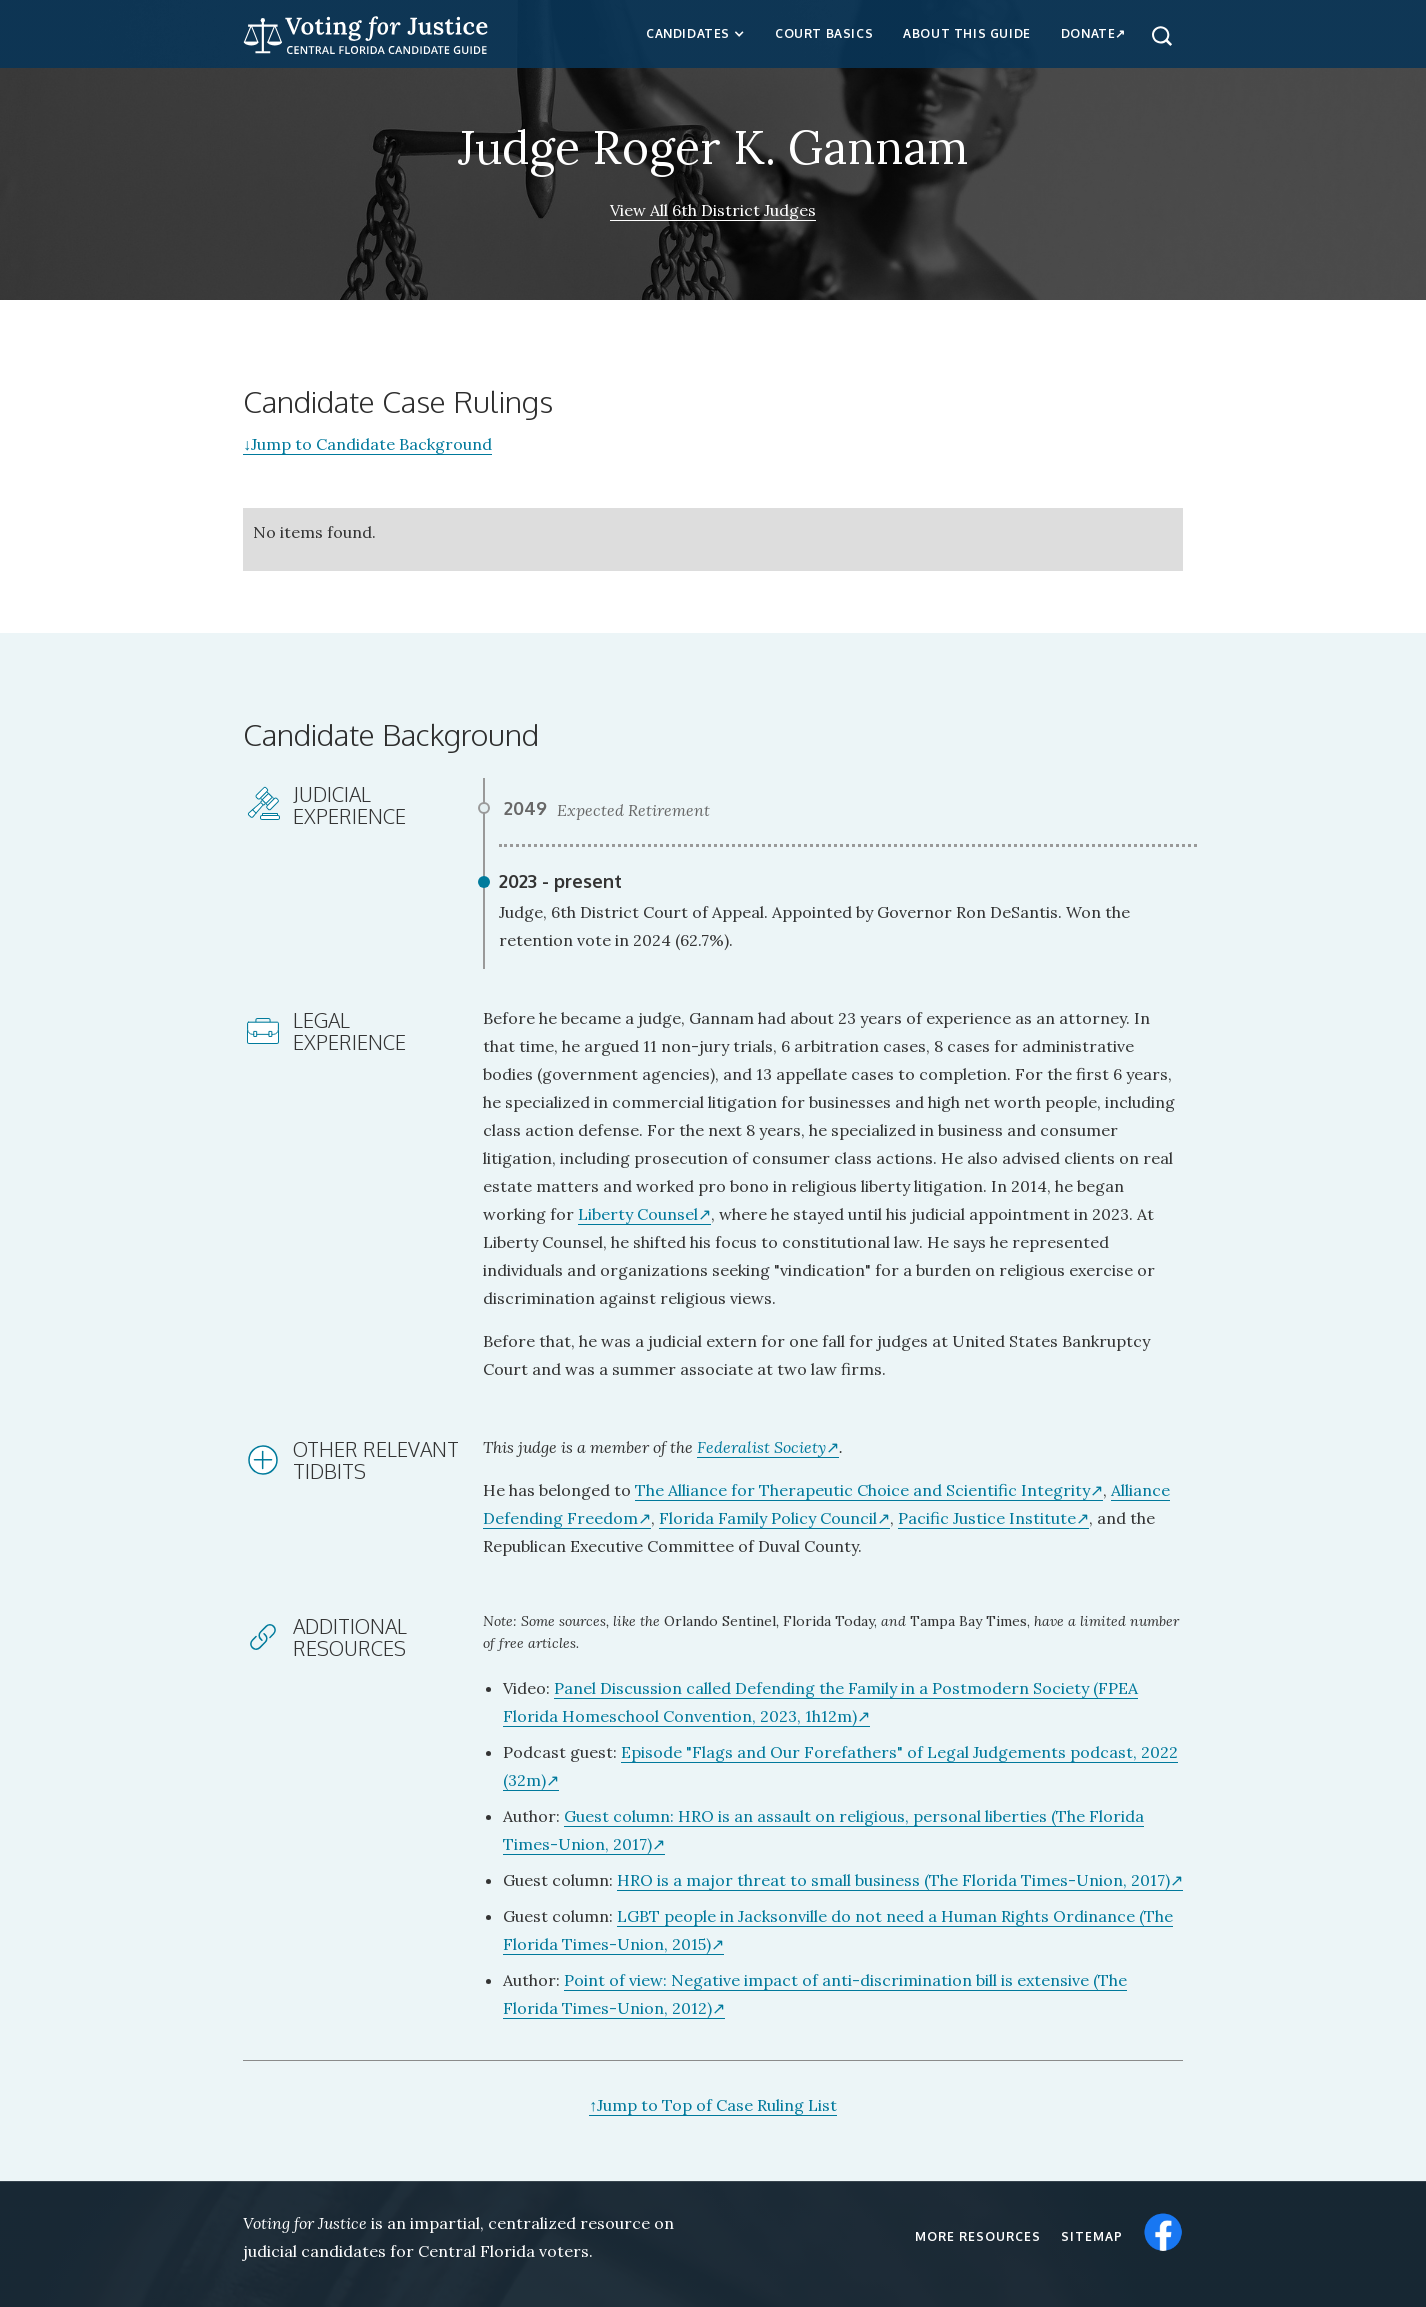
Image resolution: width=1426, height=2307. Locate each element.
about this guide (967, 33)
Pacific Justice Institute (987, 1518)
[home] (366, 32)
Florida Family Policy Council (768, 1518)
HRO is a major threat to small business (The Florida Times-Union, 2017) (893, 1880)
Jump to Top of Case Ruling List (713, 2105)
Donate (1088, 33)
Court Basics (824, 33)
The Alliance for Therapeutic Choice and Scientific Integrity (862, 1490)
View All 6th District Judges (713, 210)
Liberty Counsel (638, 1214)
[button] (695, 34)
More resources (978, 2236)
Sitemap (1092, 2236)
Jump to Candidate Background (367, 444)
